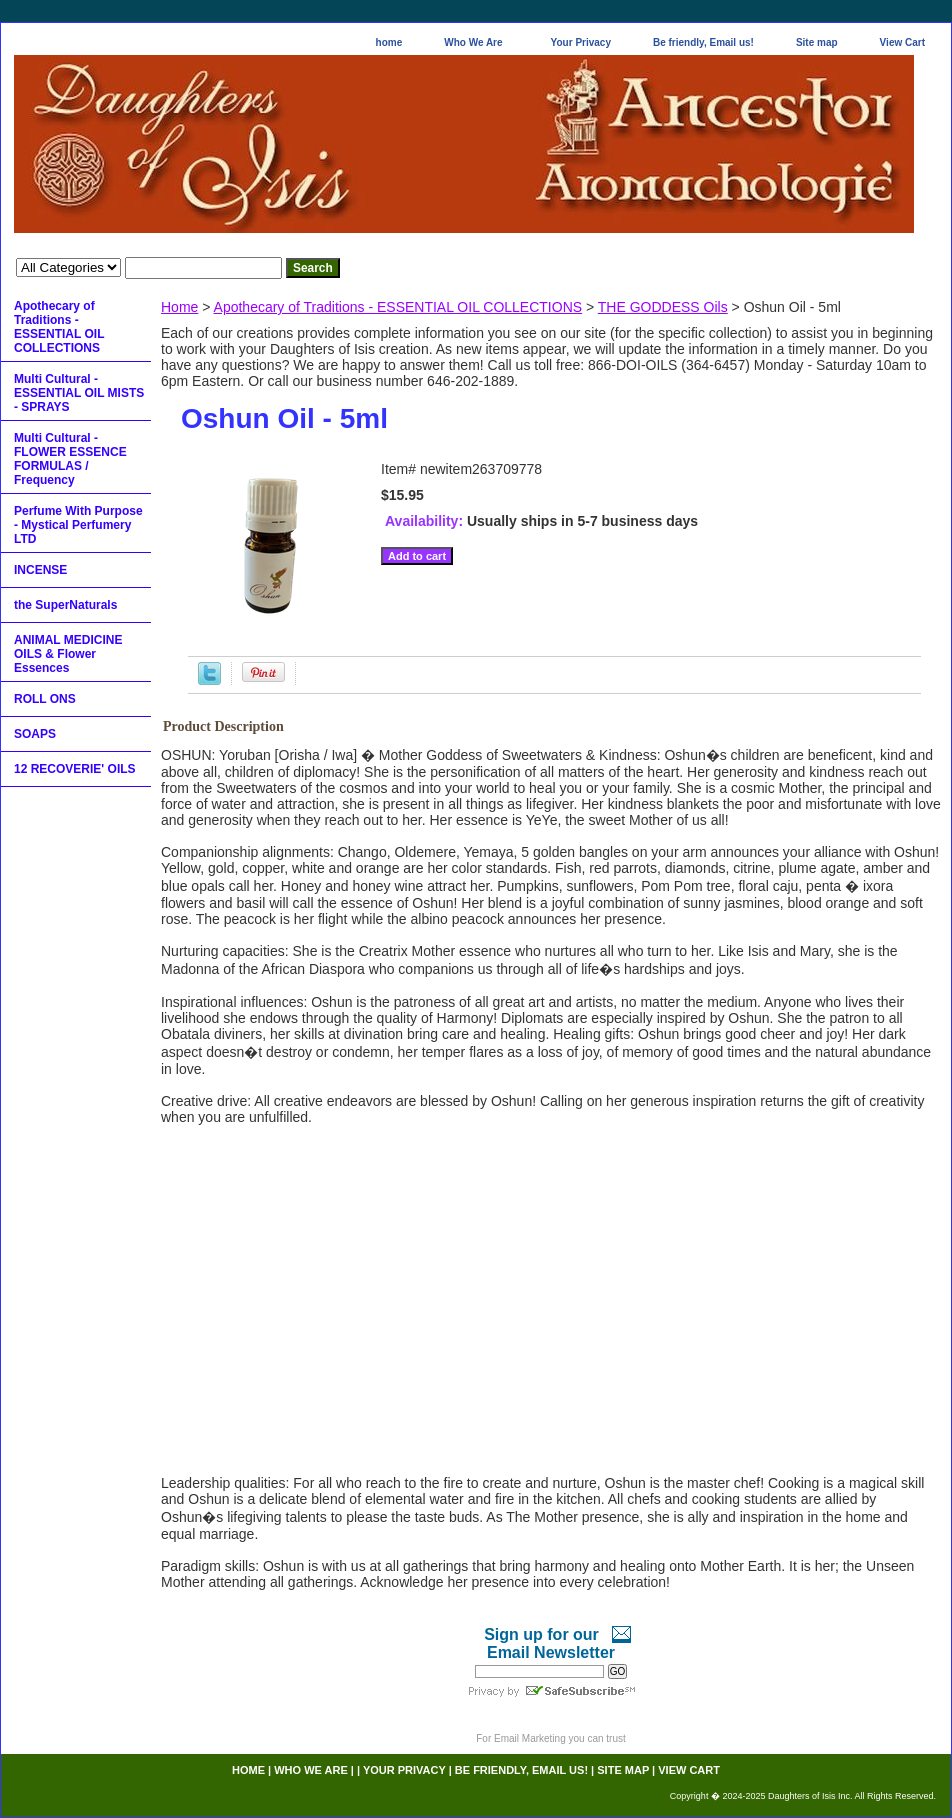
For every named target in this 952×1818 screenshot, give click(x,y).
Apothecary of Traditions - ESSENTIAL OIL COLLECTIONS (398, 307)
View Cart (902, 42)
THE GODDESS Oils (663, 307)
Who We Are (473, 42)
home (389, 42)
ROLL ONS (45, 699)
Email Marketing (530, 1738)
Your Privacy (581, 42)
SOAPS (35, 734)
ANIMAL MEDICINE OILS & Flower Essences (68, 654)
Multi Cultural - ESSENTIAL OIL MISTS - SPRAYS (79, 393)
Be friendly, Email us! (703, 42)
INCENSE (40, 570)
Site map (817, 42)
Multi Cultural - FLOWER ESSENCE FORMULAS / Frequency (70, 459)
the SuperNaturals (65, 605)
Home (179, 307)
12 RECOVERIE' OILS (75, 769)
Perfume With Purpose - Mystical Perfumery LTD (78, 525)
